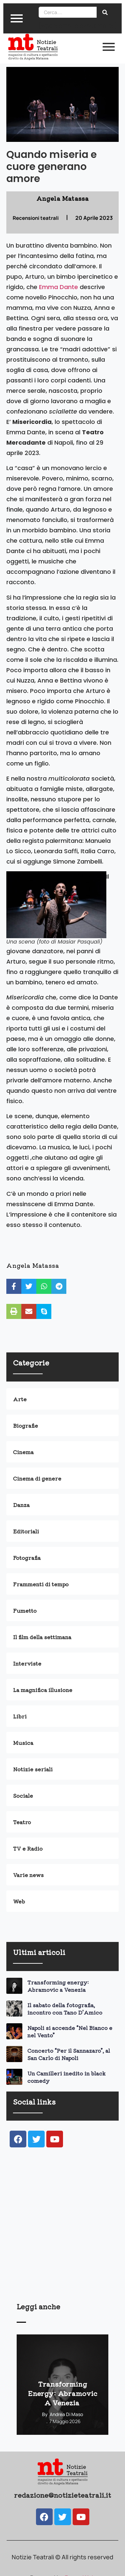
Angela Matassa (32, 1265)
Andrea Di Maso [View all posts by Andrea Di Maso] (66, 2414)
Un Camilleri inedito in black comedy (66, 2076)
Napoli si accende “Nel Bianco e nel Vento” (69, 2031)
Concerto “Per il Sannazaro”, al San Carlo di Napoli (68, 2054)
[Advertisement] (62, 2233)
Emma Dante (58, 287)
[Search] (68, 12)
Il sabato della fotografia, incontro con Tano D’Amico (64, 2008)
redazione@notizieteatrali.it (62, 2495)
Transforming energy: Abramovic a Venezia (58, 1985)
